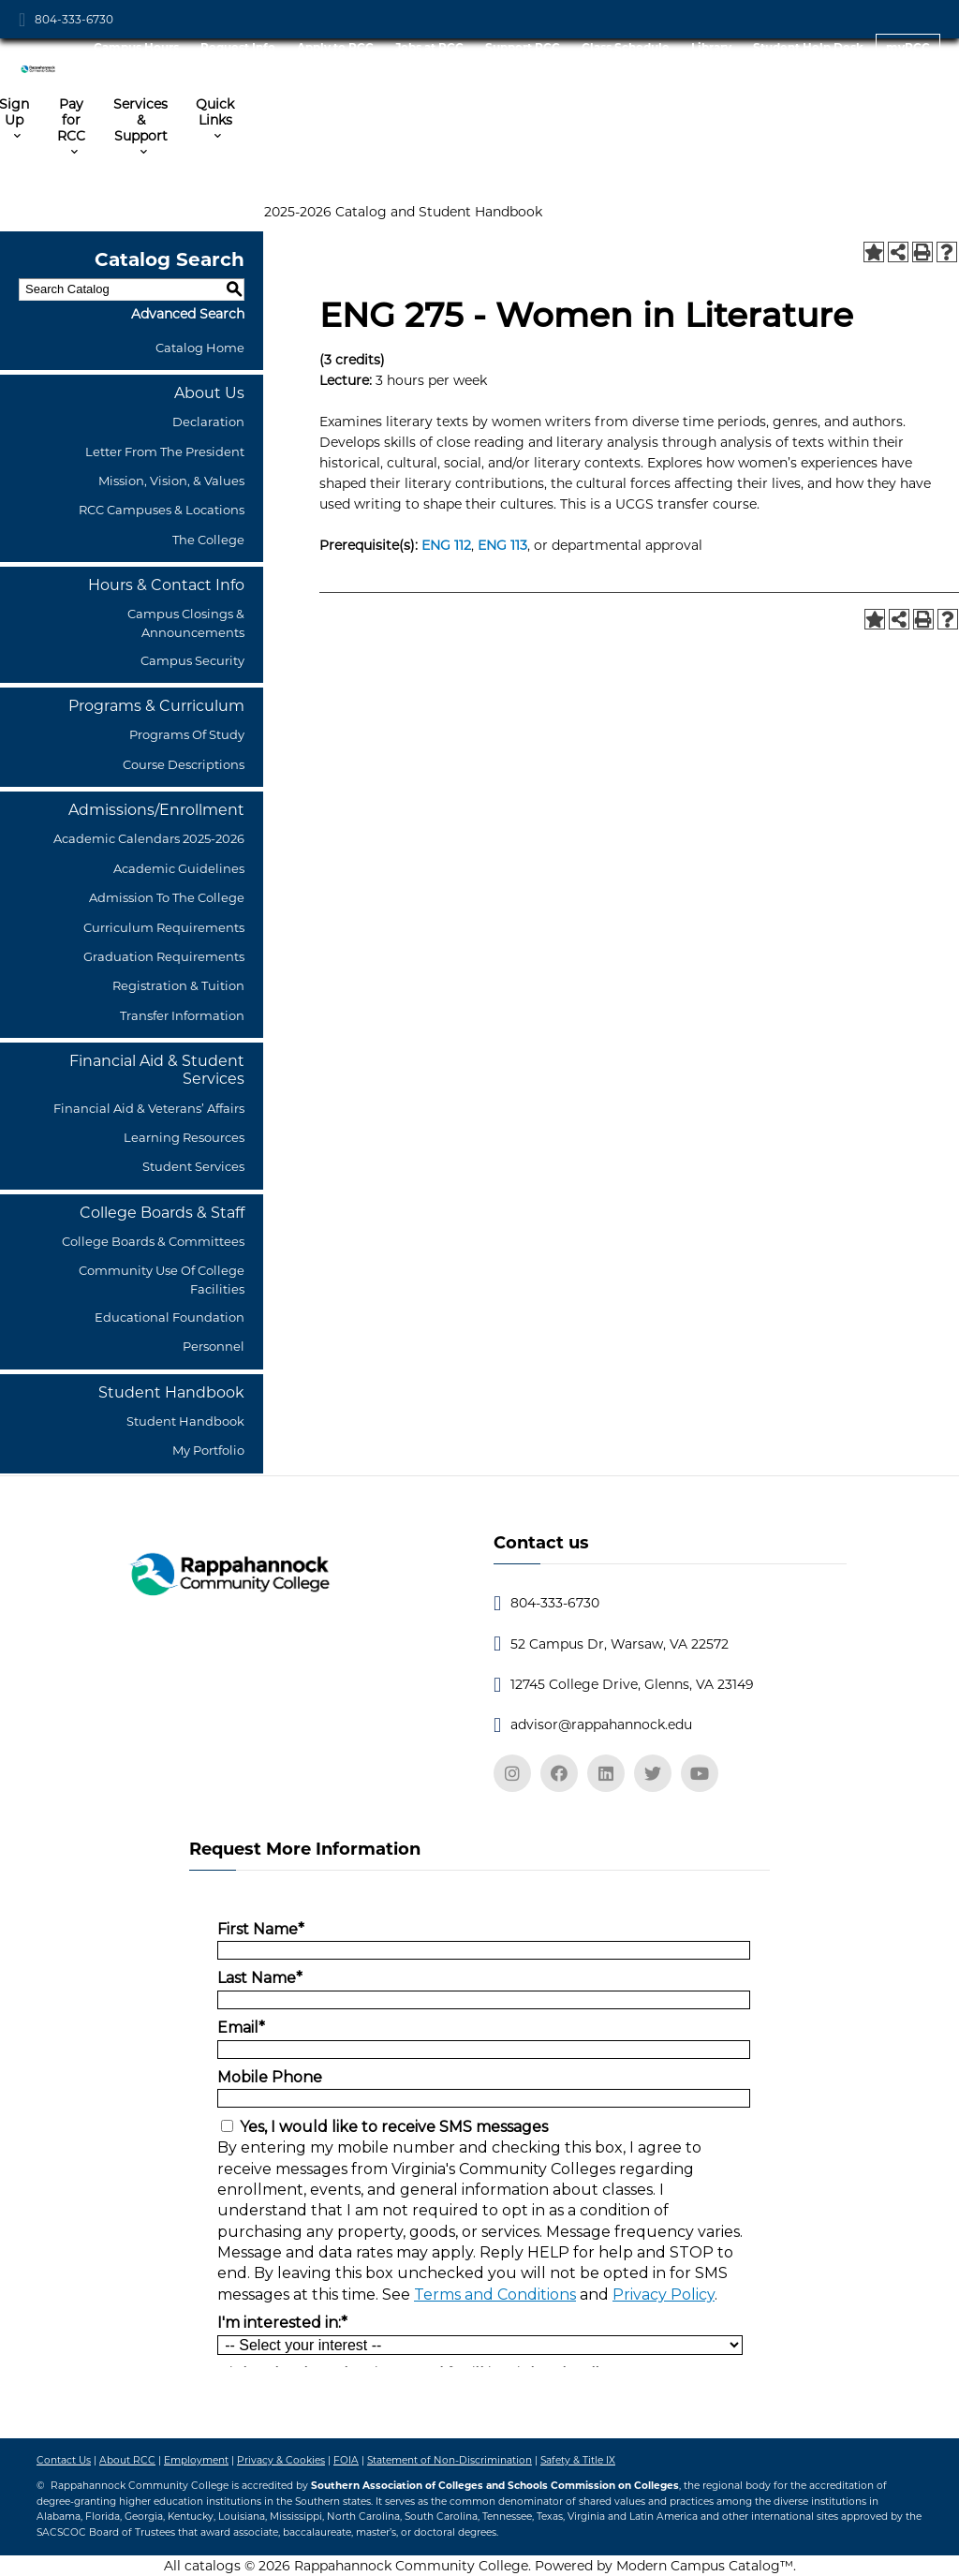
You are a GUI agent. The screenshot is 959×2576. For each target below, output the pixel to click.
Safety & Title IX (577, 2460)
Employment (196, 2460)
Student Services (193, 1166)
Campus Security (192, 660)
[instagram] (512, 1773)
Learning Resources (184, 1137)
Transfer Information (182, 1015)
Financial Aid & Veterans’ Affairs (148, 1108)
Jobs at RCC (429, 47)
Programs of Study (186, 734)
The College (208, 539)
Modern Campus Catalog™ (704, 2565)
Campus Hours (136, 47)
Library (711, 47)
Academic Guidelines (178, 868)
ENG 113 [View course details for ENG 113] (502, 545)
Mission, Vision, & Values (171, 480)
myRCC (908, 47)
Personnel (213, 1346)
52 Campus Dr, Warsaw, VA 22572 (619, 1644)
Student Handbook (185, 1421)
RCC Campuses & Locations (161, 509)
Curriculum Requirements (163, 927)
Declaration (208, 421)
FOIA (346, 2460)
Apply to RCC (335, 47)
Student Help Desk (808, 47)
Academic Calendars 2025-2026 (148, 838)
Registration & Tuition (178, 985)
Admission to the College (166, 897)
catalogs (212, 2565)
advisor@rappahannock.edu (601, 1724)
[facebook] (559, 1773)
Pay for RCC (71, 120)
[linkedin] (606, 1773)
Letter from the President (164, 451)
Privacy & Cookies (281, 2460)
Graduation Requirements (163, 956)
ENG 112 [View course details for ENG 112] (446, 545)
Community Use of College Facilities (161, 1279)
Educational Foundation (169, 1317)
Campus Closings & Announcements (185, 622)
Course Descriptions (183, 764)
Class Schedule (626, 47)
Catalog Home (199, 347)
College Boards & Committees (153, 1241)
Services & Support (140, 120)
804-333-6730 (74, 19)
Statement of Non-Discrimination (449, 2460)
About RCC (127, 2460)
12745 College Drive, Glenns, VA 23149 (632, 1684)
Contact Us (64, 2460)
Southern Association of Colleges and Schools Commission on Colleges (495, 2486)
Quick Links (215, 112)
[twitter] (652, 1773)
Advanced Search (187, 313)
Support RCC (522, 47)
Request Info (237, 47)
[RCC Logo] (42, 62)
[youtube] (699, 1773)
